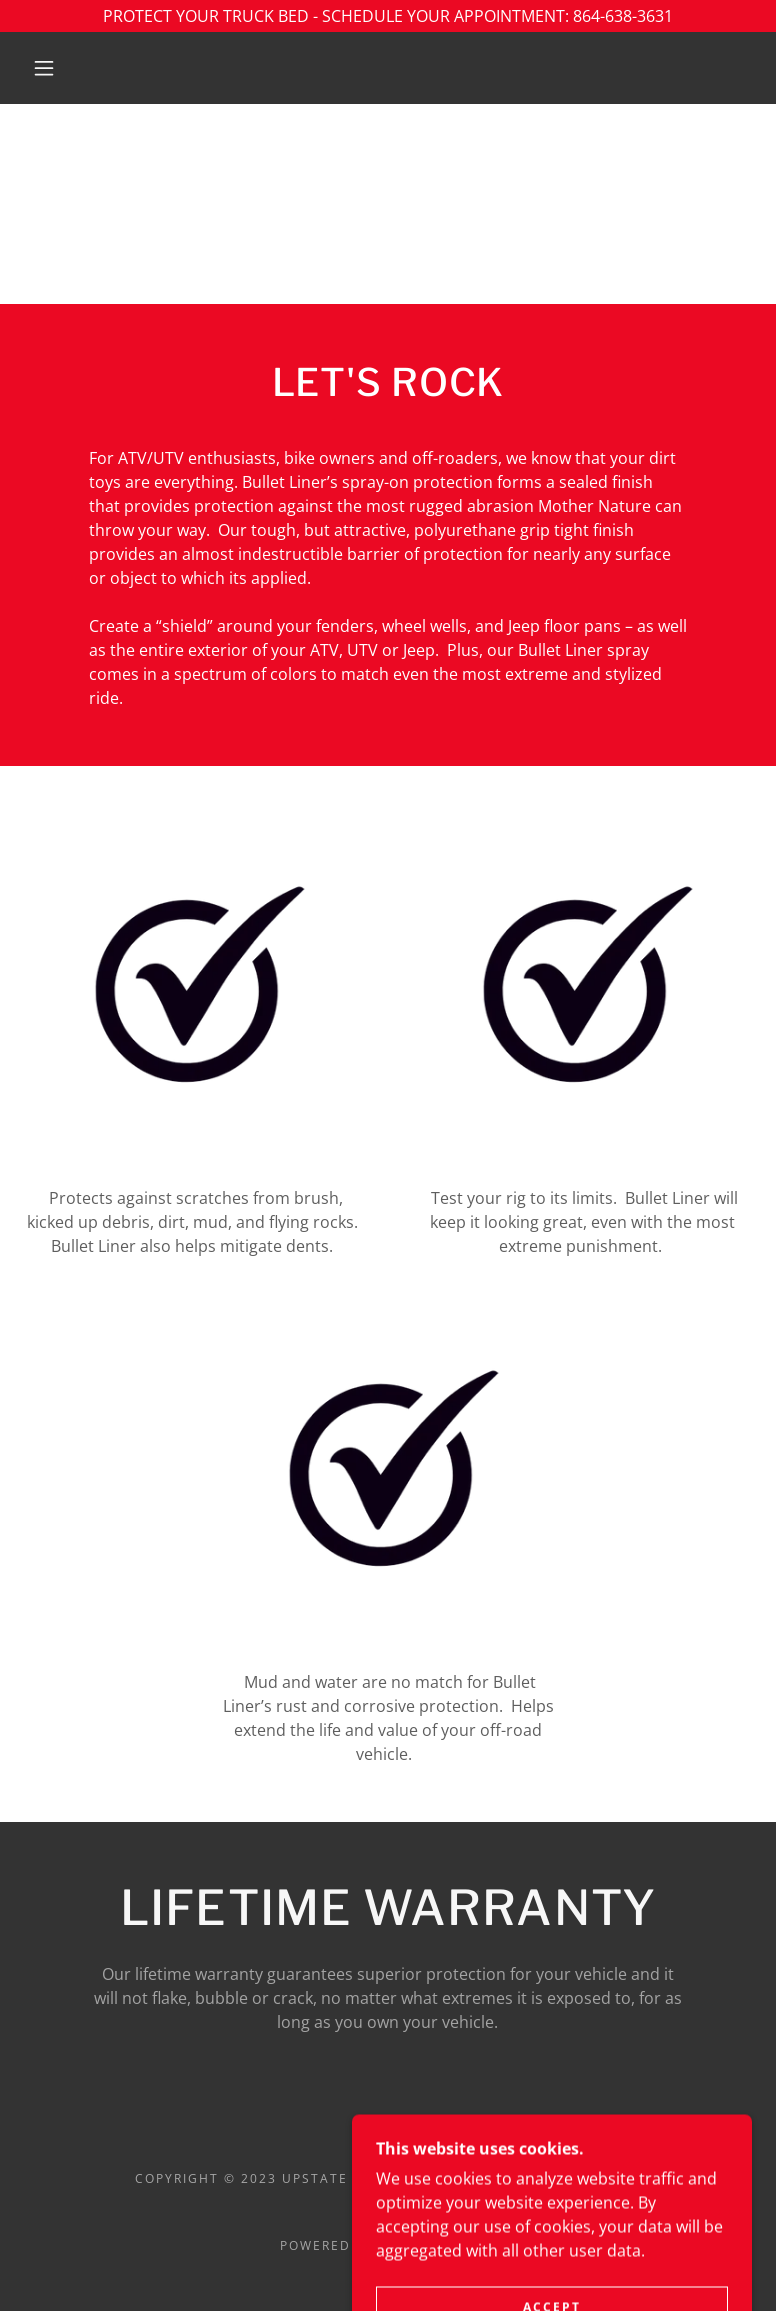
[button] (44, 68)
